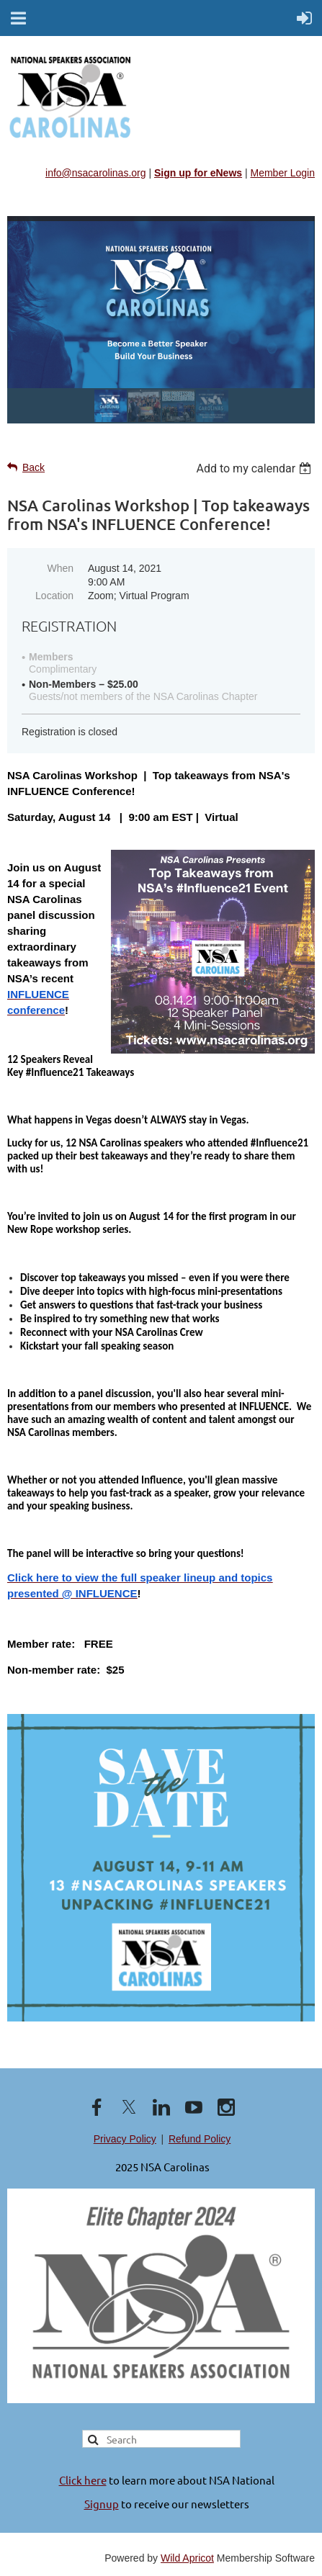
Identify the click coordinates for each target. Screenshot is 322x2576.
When (60, 568)
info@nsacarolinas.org (95, 173)
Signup (101, 2503)
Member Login (283, 173)
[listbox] (255, 468)
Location (54, 595)
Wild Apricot (187, 2558)
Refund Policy (200, 2139)
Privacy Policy (125, 2139)
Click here (83, 2480)
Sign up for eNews (198, 173)
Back (33, 467)
